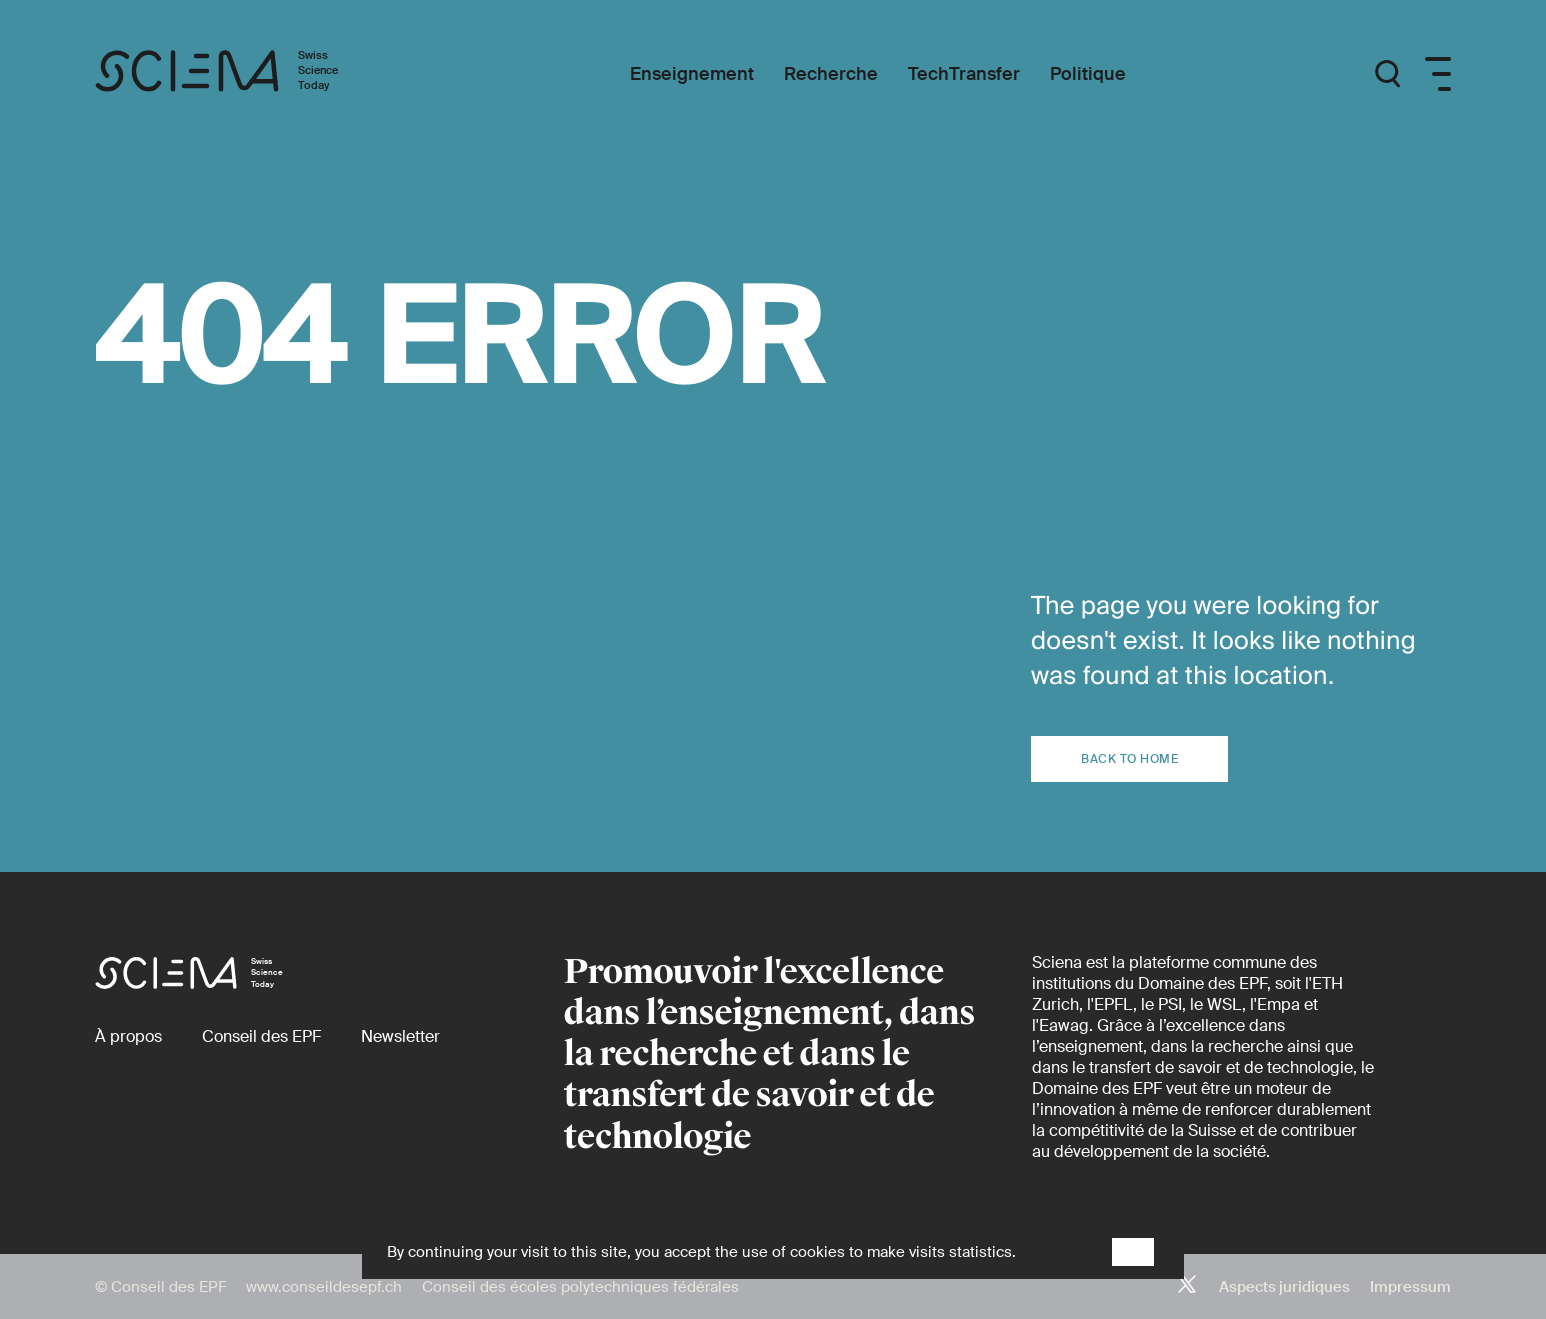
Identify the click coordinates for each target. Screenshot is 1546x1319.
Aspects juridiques (1284, 1287)
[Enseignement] (692, 74)
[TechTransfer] (964, 74)
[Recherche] (831, 74)
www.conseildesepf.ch (324, 1287)
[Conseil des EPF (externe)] (261, 1036)
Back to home (1129, 759)
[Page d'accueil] (237, 74)
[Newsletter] (400, 1036)
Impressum (1410, 1287)
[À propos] (128, 1036)
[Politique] (1088, 74)
